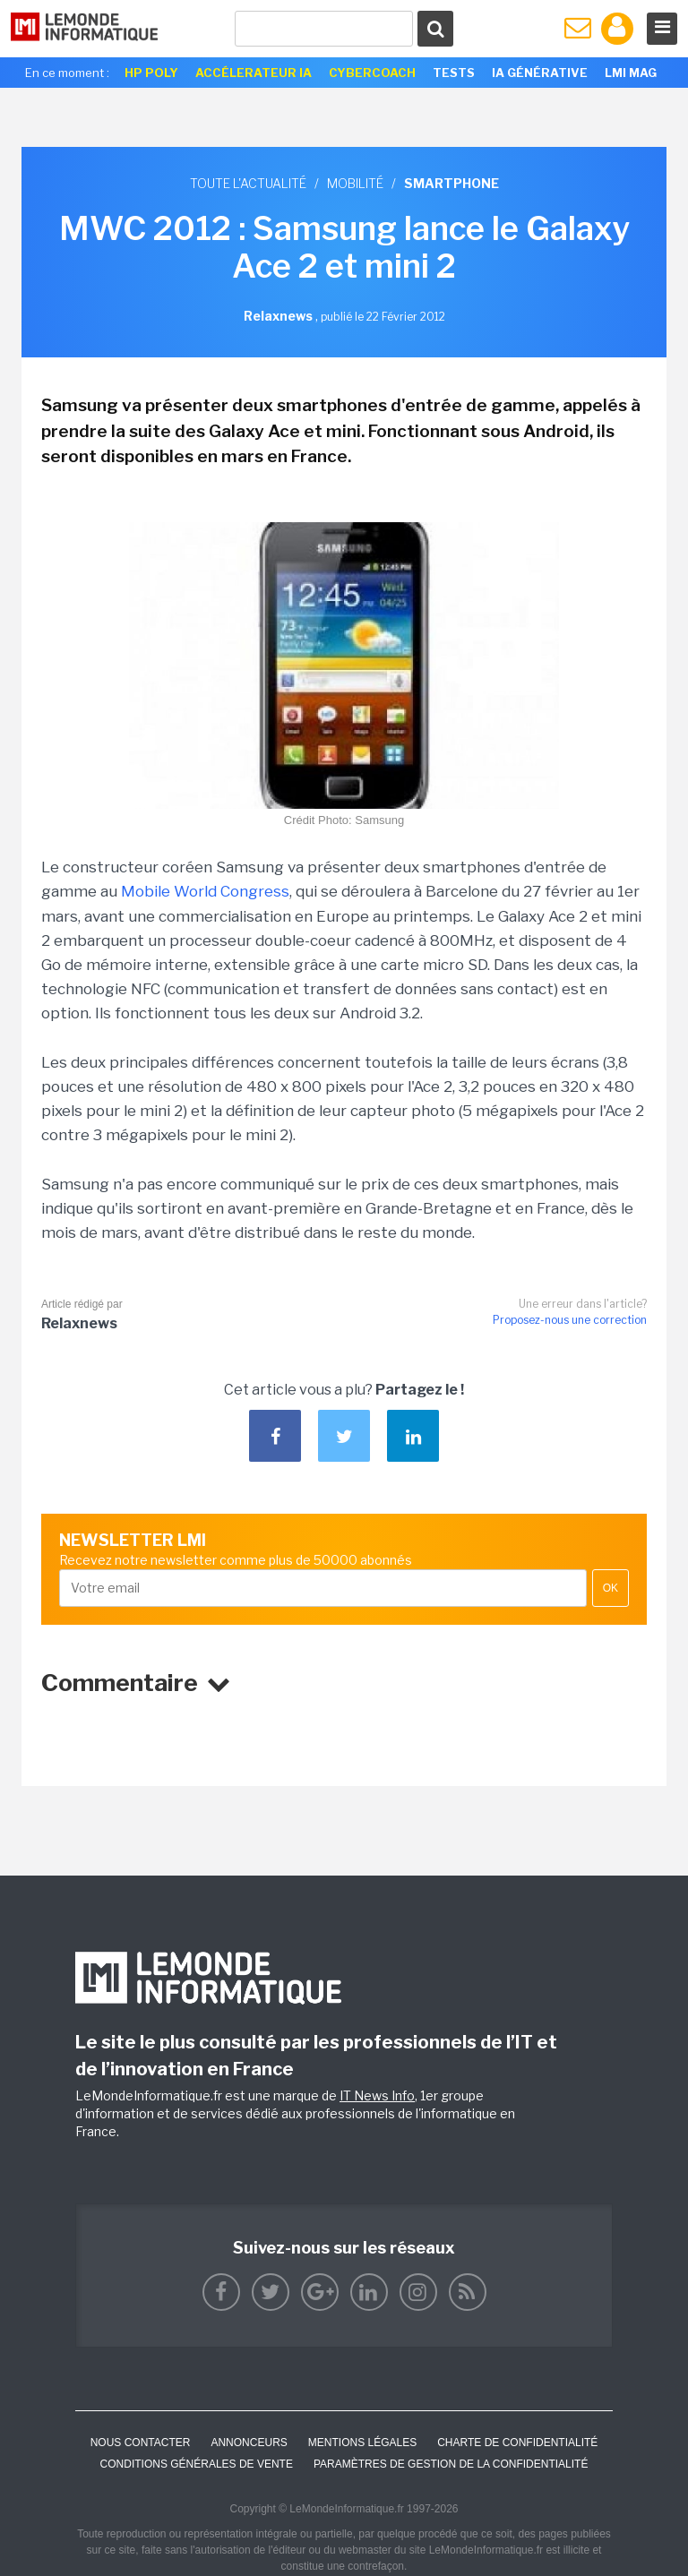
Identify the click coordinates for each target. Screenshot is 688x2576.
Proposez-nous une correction (570, 1320)
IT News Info (377, 2095)
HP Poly (151, 72)
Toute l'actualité (248, 183)
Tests (454, 72)
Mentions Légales (362, 2442)
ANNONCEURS (249, 2442)
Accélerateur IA (253, 72)
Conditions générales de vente (196, 2464)
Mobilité (355, 183)
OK (610, 1588)
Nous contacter (140, 2442)
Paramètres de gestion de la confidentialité (451, 2464)
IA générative (540, 72)
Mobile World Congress (205, 891)
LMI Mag (631, 72)
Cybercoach (372, 72)
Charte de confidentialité (517, 2442)
